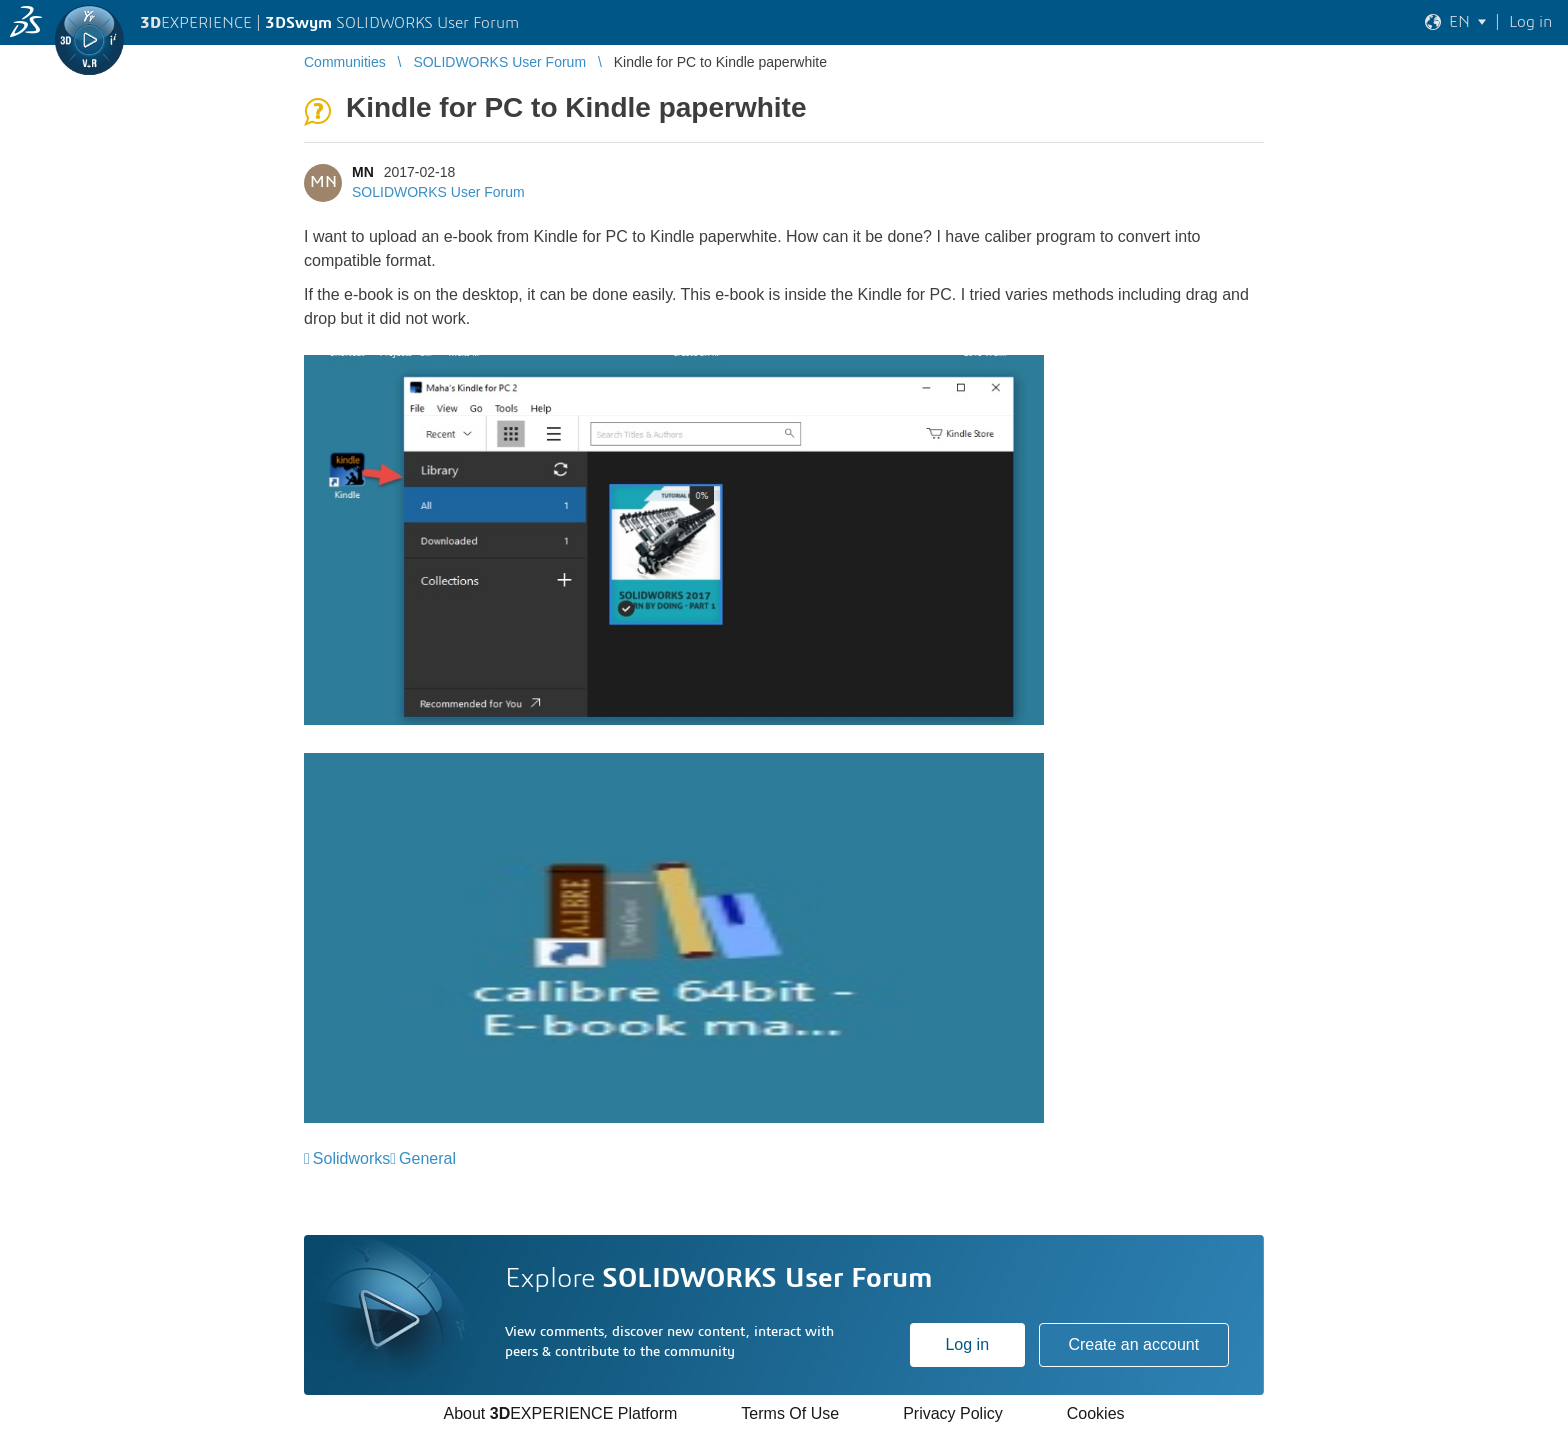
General (427, 1158)
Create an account (1133, 1344)
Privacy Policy (953, 1413)
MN (363, 172)
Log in (967, 1344)
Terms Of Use (790, 1413)
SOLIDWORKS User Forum (438, 192)
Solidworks (351, 1158)
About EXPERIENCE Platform (560, 1413)
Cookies (1096, 1413)
